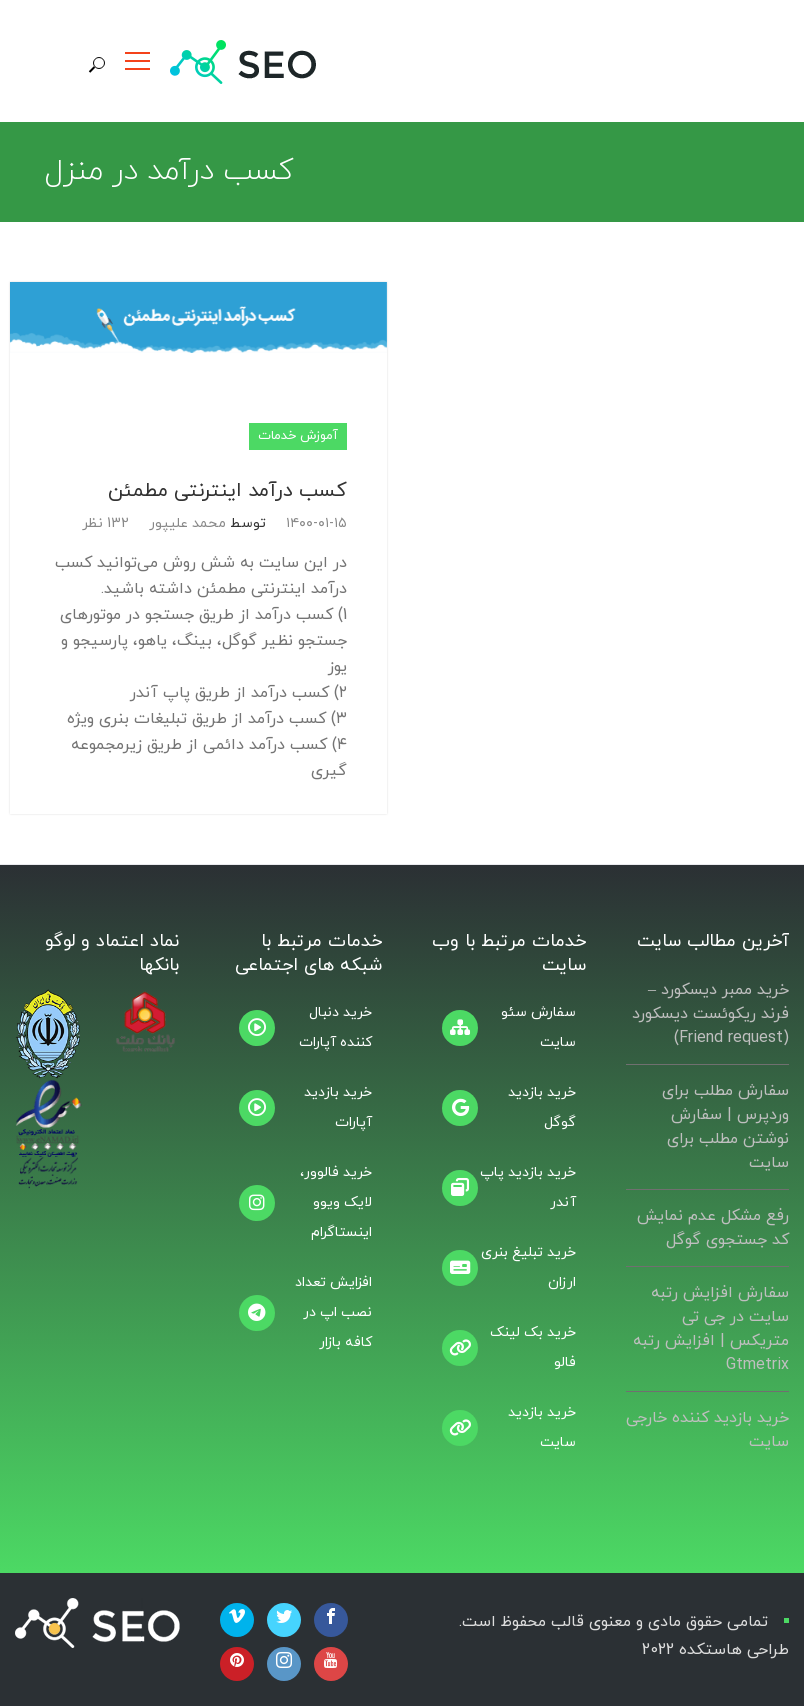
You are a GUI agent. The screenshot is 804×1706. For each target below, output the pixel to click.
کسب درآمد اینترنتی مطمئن (227, 491)
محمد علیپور (187, 523)
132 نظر (105, 523)
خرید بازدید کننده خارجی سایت (707, 1430)
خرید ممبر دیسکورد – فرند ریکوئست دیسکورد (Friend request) (710, 1014)
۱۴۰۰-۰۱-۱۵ (316, 523)
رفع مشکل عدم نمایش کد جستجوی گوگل (713, 1228)
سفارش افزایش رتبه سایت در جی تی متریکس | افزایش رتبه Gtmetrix (711, 1329)
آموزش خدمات (298, 436)
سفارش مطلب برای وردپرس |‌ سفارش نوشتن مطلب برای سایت (725, 1127)
